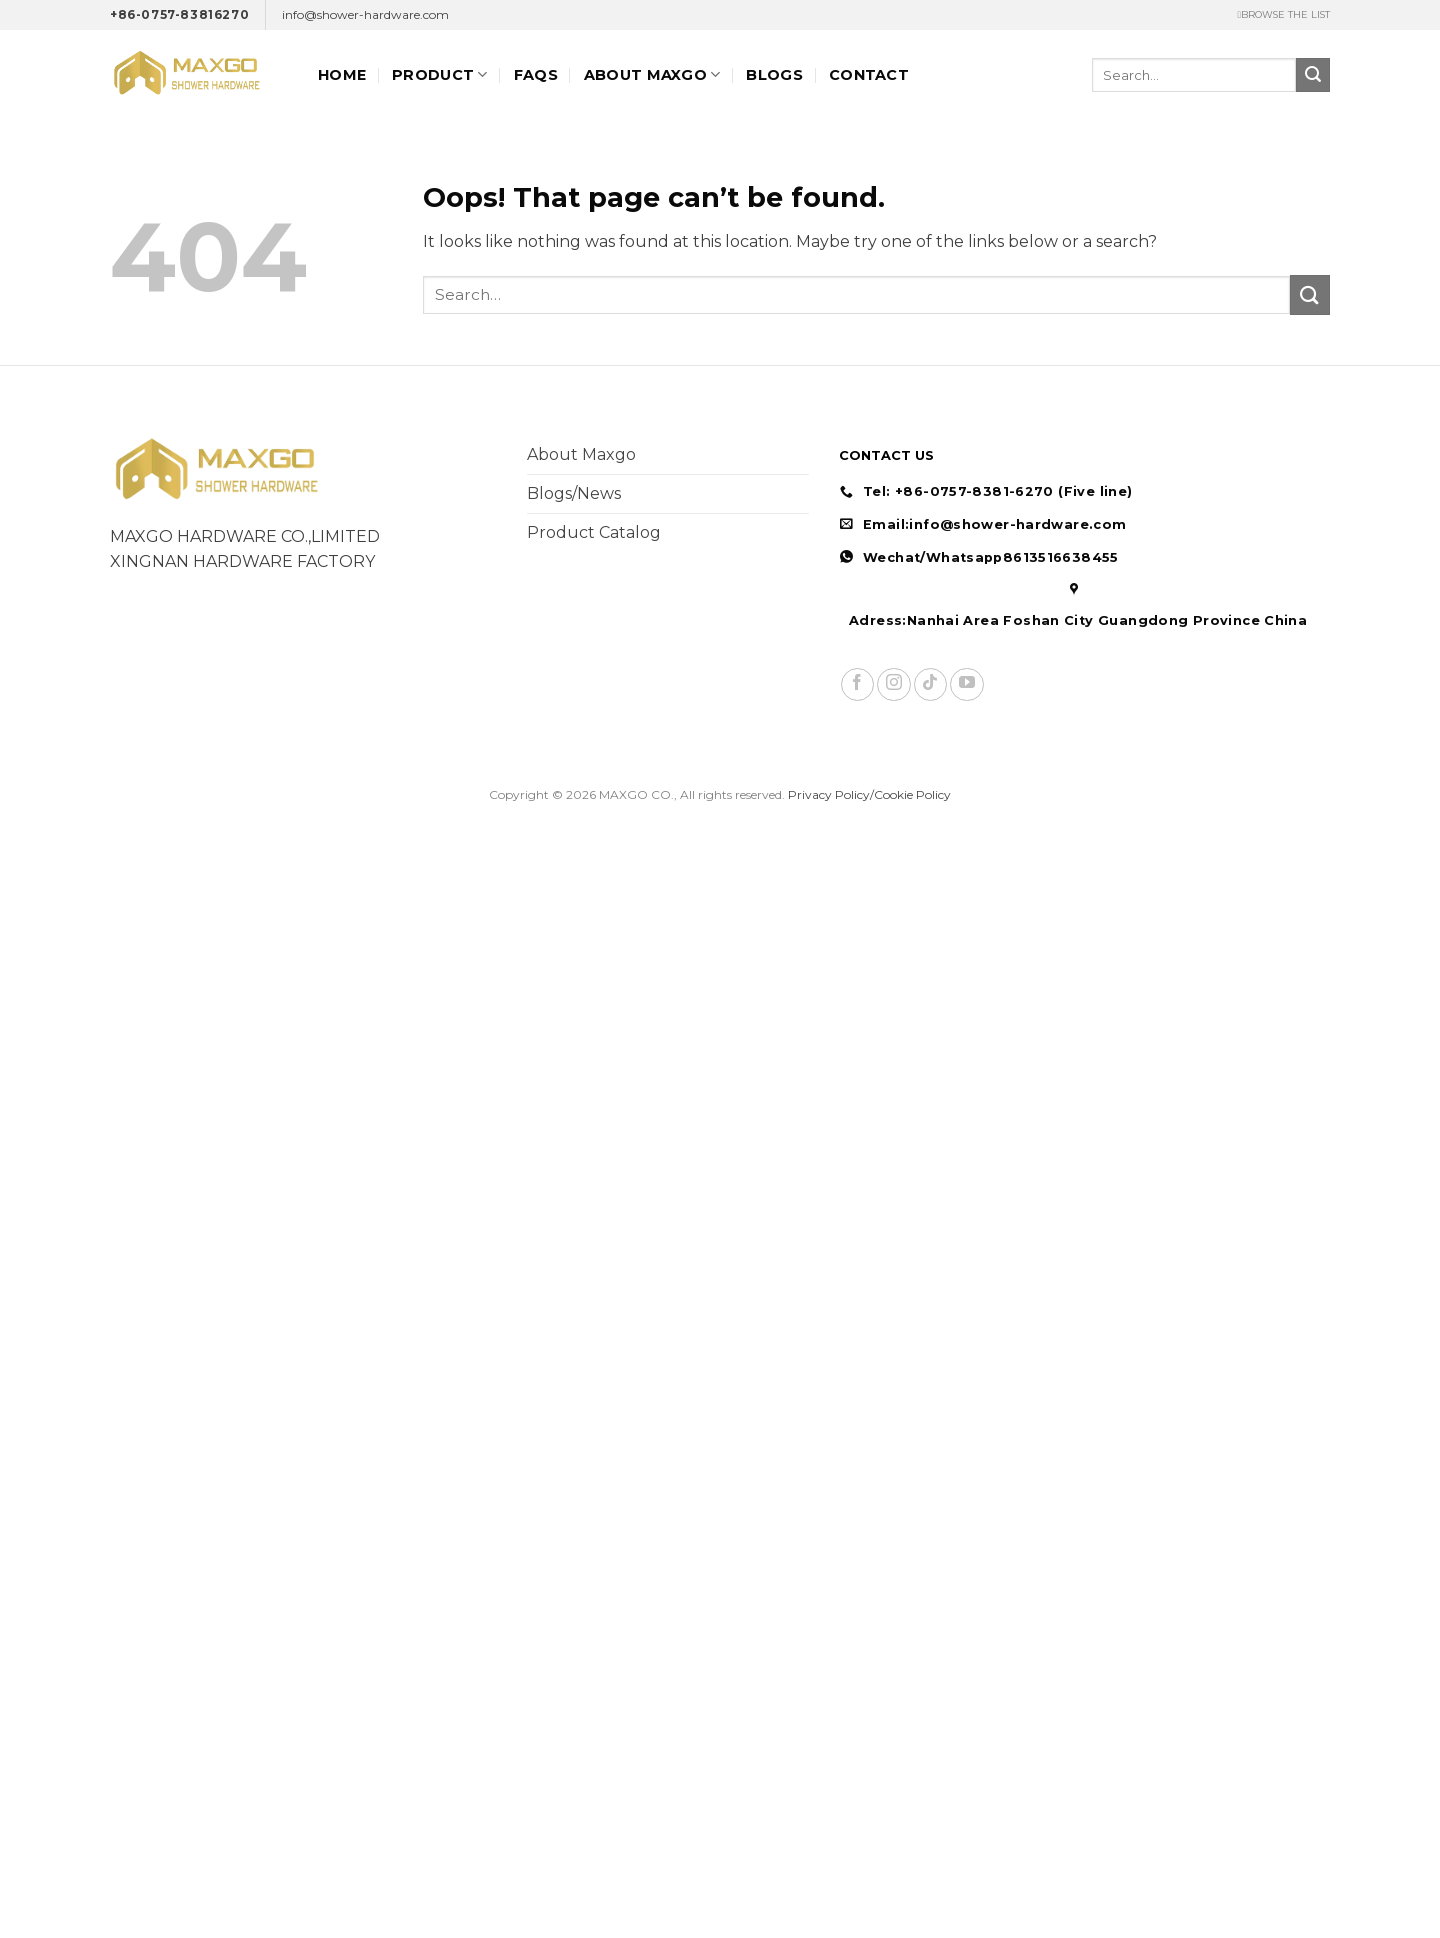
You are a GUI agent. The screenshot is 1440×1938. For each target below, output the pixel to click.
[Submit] (1313, 75)
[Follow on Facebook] (857, 684)
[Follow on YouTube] (966, 684)
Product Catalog (594, 532)
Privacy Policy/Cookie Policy (869, 794)
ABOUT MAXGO (652, 74)
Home (342, 75)
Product (440, 74)
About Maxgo (581, 454)
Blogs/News (574, 493)
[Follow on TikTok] (930, 684)
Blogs (774, 75)
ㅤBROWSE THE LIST (1283, 14)
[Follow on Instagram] (893, 684)
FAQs (536, 75)
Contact (869, 75)
